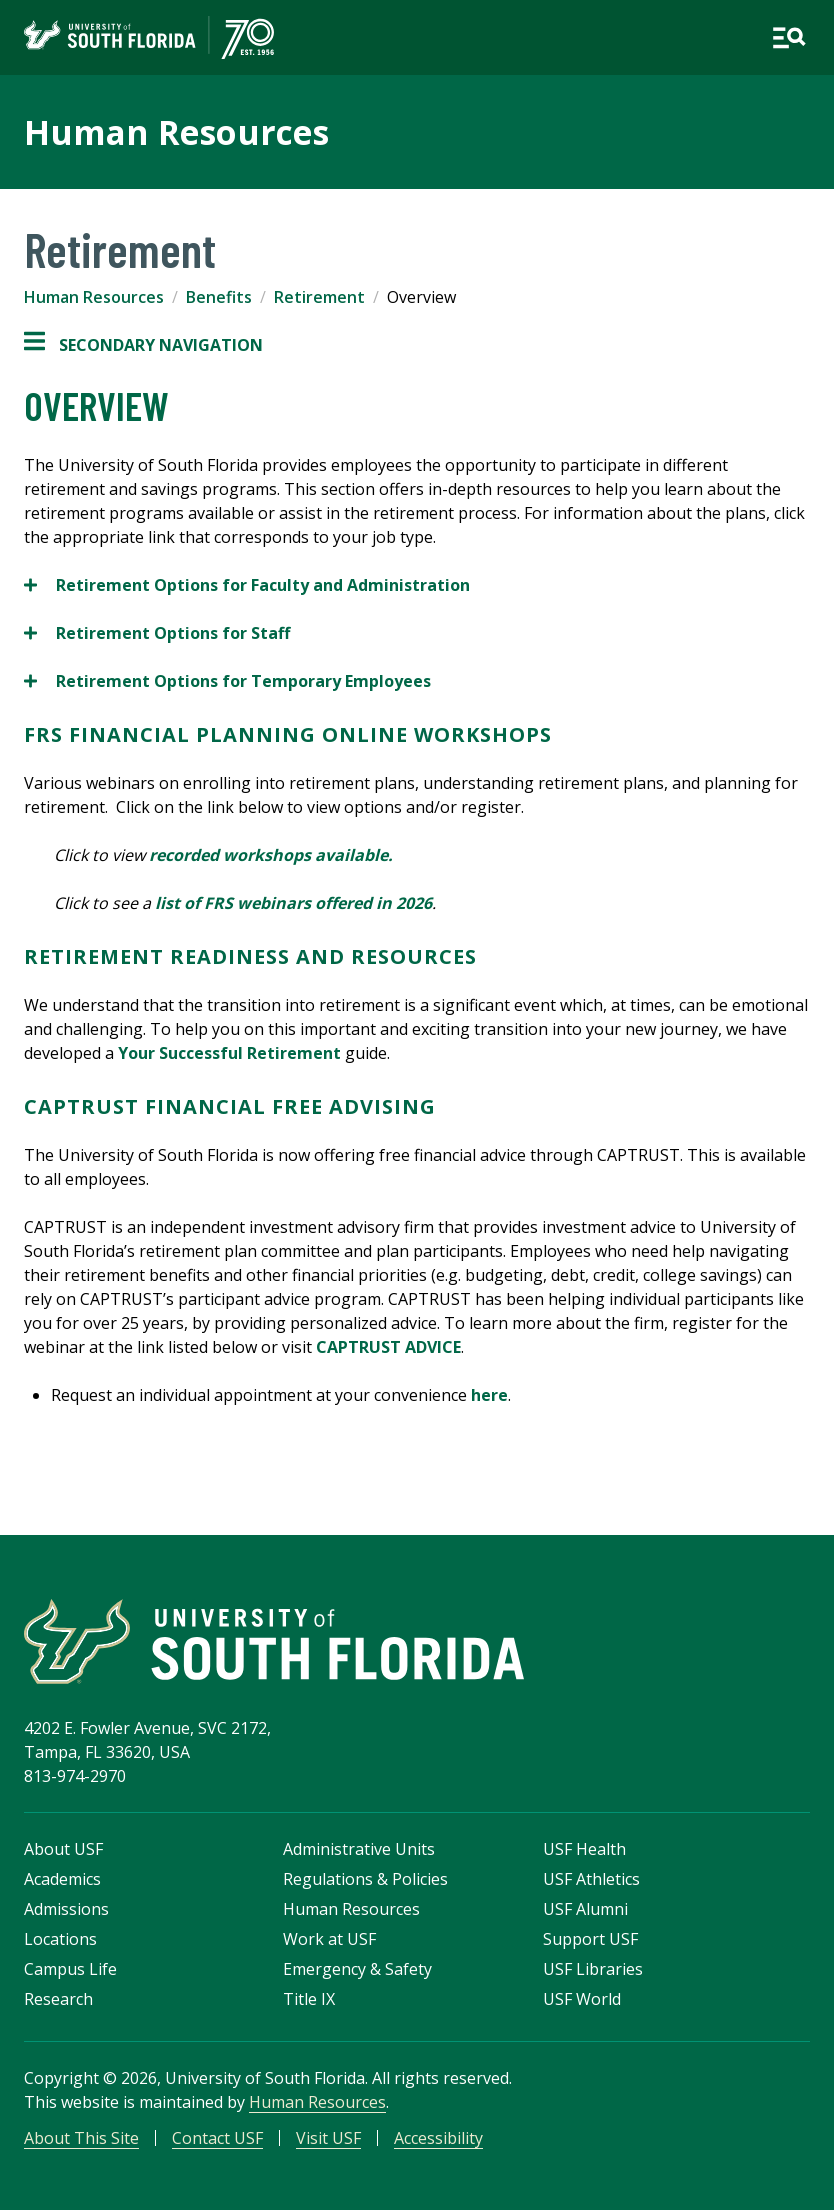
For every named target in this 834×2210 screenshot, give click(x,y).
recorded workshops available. (275, 855)
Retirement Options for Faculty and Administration (247, 585)
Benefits (219, 297)
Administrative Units (359, 1849)
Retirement (319, 297)
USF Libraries (593, 1969)
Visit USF (328, 2138)
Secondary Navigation (143, 345)
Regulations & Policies (365, 1879)
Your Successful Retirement (229, 1053)
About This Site (81, 2138)
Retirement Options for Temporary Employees (227, 681)
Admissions (66, 1909)
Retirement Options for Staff (157, 633)
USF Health (584, 1849)
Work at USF (329, 1939)
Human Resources (176, 132)
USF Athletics (591, 1879)
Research (58, 1999)
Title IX (309, 1999)
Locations (60, 1939)
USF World (582, 1999)
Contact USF (217, 2138)
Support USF (590, 1939)
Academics (62, 1879)
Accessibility (438, 2138)
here (489, 1395)
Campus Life (70, 1969)
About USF (63, 1849)
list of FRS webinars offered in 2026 (293, 903)
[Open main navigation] (789, 38)
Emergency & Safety (357, 1969)
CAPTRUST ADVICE (388, 1347)
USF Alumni (585, 1909)
